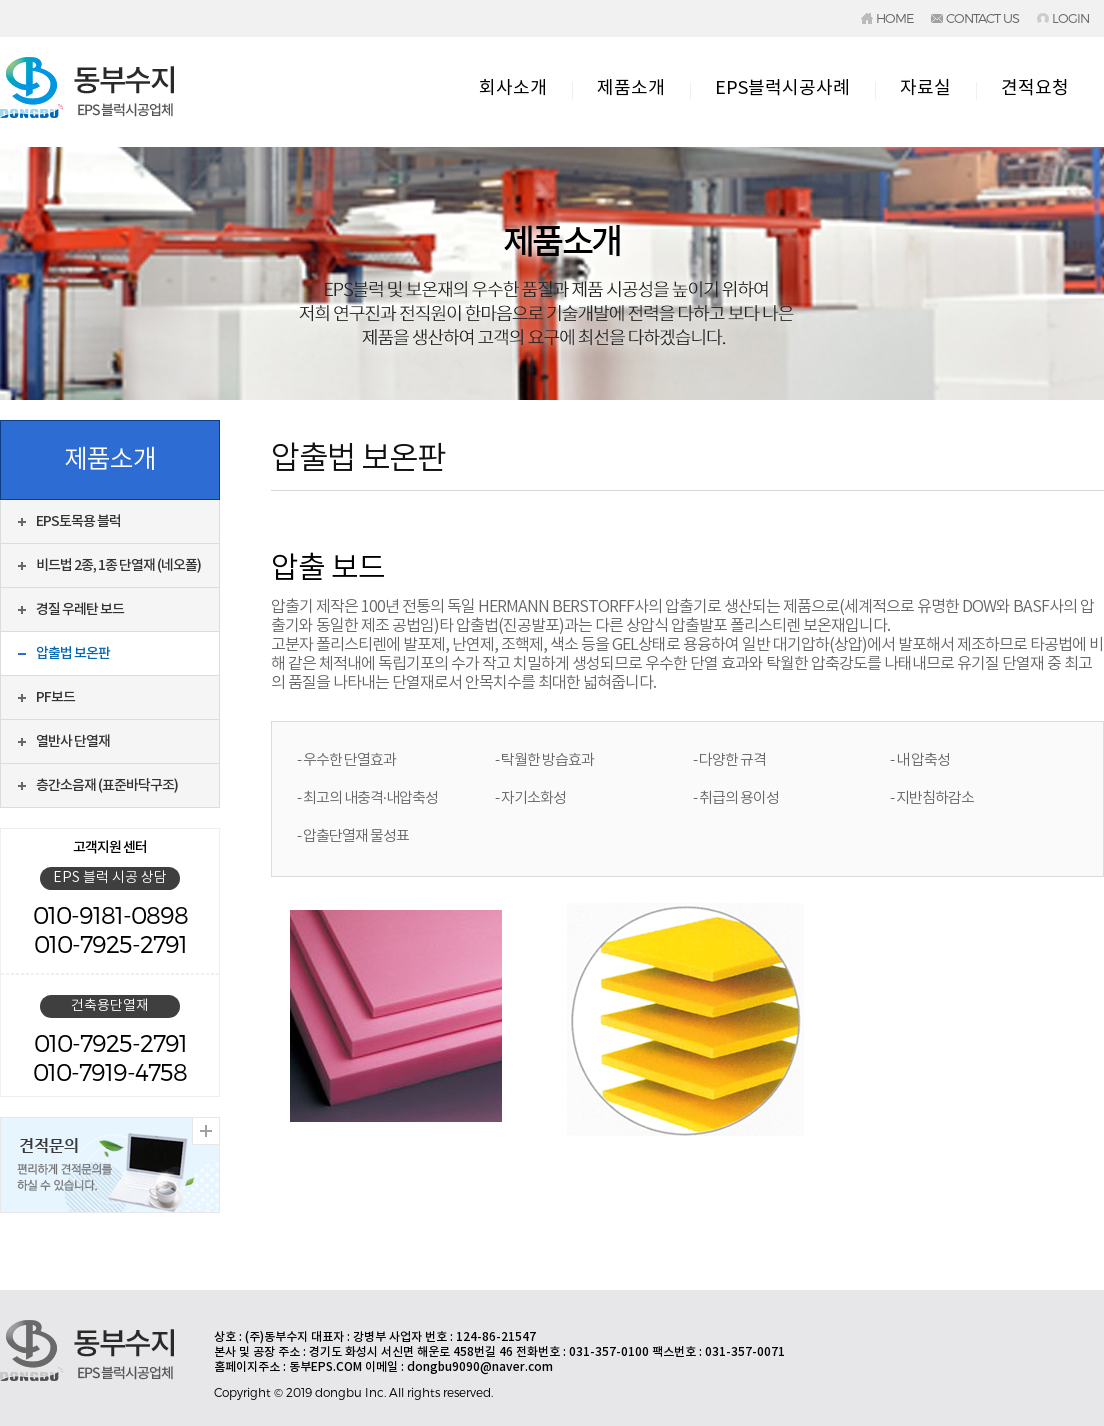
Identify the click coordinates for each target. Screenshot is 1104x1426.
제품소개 (631, 88)
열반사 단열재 (73, 741)
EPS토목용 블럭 (78, 521)
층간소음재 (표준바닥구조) (107, 785)
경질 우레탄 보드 (80, 609)
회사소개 (513, 88)
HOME (894, 18)
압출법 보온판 (73, 653)
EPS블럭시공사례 (782, 88)
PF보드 (55, 697)
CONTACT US (982, 18)
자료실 (925, 88)
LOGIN (1070, 18)
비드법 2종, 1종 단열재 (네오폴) (118, 565)
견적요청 (1035, 88)
